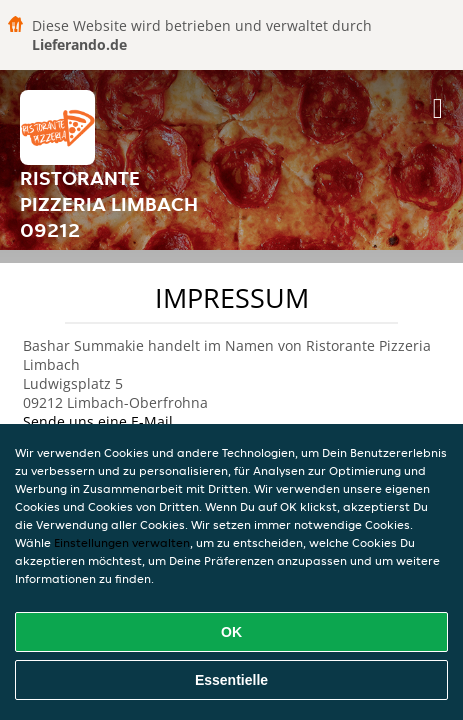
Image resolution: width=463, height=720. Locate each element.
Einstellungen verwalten (122, 542)
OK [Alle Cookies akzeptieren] (231, 632)
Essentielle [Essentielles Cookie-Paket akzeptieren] (231, 680)
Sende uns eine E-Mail (98, 421)
